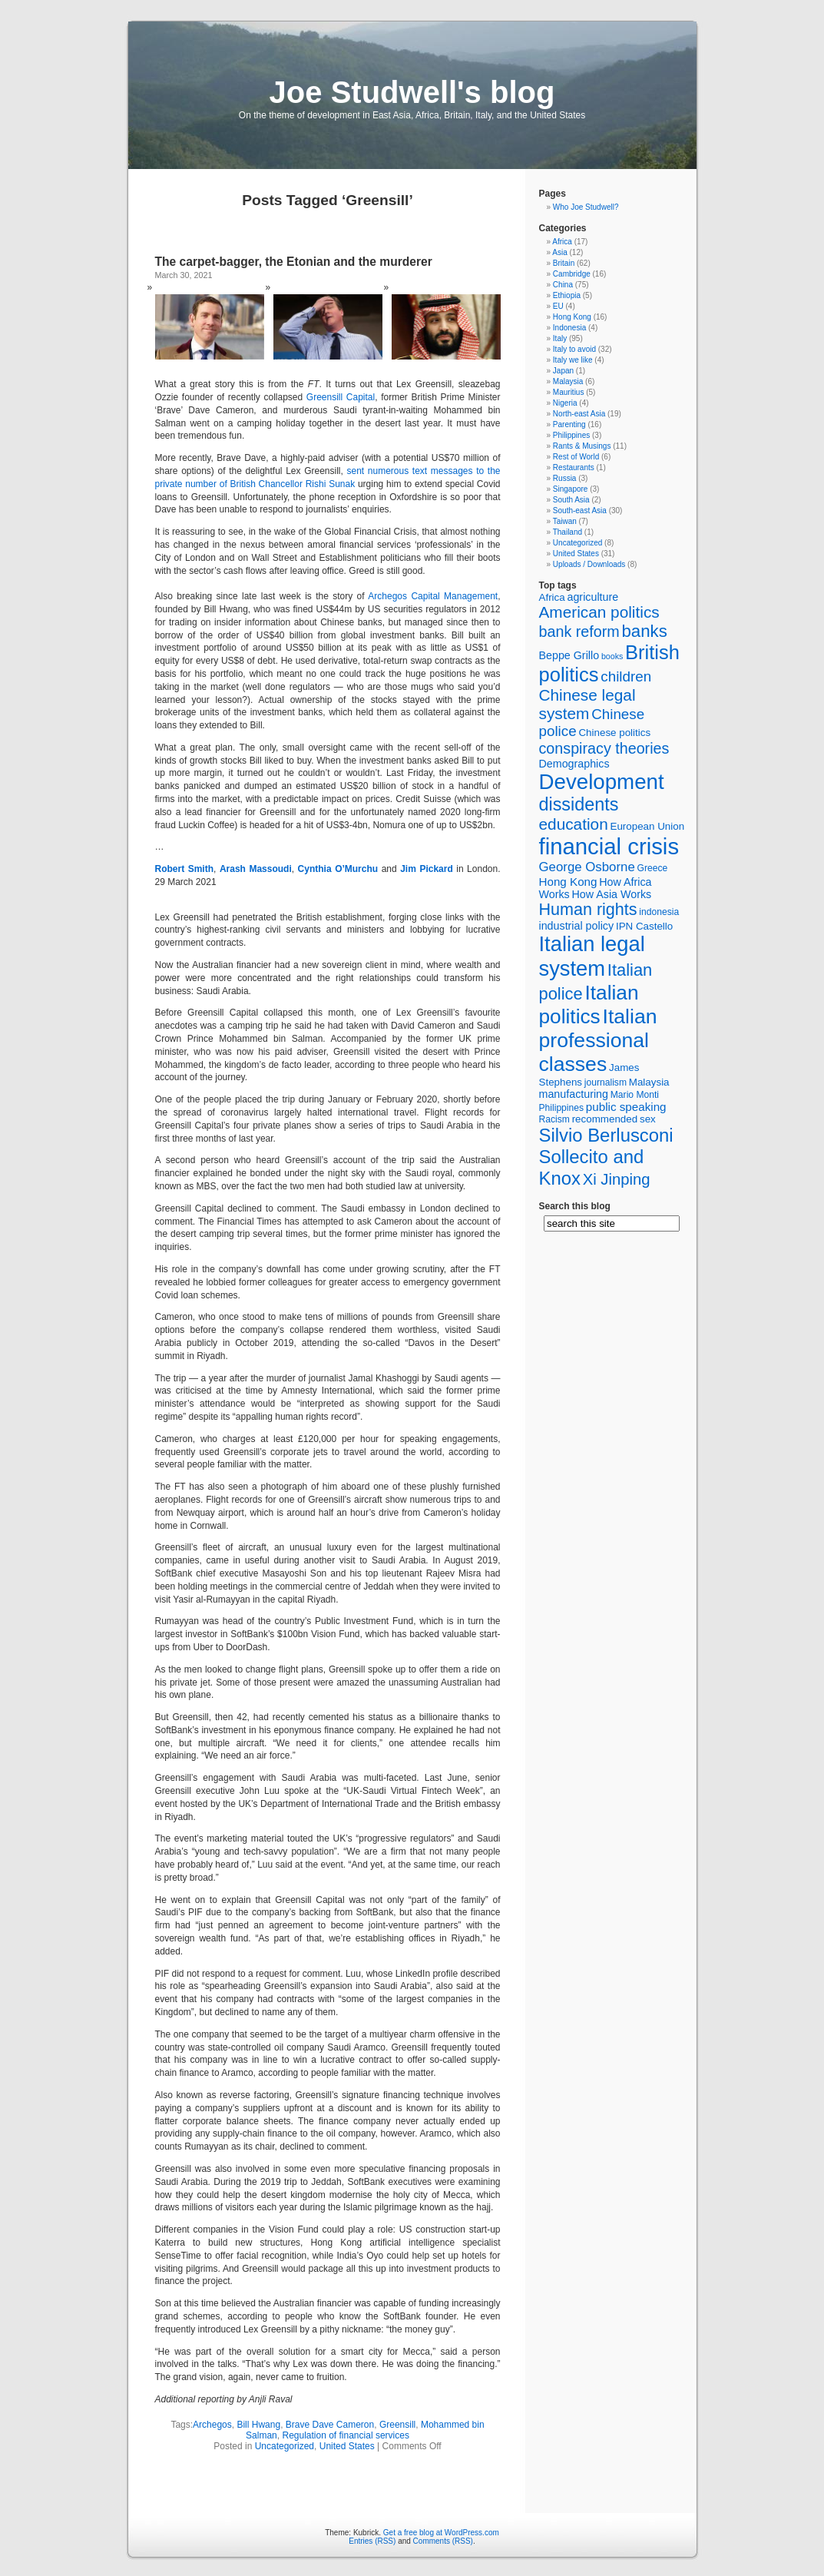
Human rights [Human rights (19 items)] (588, 909)
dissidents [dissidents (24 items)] (579, 804)
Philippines (571, 435)
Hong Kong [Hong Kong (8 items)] (568, 881)
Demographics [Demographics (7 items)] (574, 764)
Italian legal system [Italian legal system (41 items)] (592, 956)
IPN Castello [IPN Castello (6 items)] (644, 926)
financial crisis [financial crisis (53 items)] (609, 846)
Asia (559, 252)
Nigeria (565, 403)
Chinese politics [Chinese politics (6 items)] (614, 732)
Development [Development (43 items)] (601, 782)
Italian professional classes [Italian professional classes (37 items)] (598, 1040)
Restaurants (573, 467)
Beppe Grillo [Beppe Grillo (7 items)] (569, 655)
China (563, 284)
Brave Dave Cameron (330, 2424)
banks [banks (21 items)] (644, 631)
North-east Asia (579, 413)
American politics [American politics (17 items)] (599, 612)
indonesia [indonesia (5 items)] (659, 912)
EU (558, 306)
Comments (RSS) (443, 2541)
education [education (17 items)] (573, 824)
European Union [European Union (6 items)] (647, 826)
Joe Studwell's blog (412, 92)
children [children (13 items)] (626, 676)
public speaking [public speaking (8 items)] (626, 1106)
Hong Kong (572, 317)
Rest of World (576, 457)
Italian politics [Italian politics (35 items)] (589, 1004)
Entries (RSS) (372, 2541)
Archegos (212, 2424)
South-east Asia (580, 510)
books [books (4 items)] (612, 656)
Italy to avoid (574, 349)
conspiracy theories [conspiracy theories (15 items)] (604, 748)
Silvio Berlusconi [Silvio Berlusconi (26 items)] (606, 1135)
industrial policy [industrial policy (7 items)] (576, 926)
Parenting (569, 424)
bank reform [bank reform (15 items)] (579, 631)
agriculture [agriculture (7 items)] (592, 597)
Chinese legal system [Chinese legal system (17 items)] (587, 704)
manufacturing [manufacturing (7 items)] (574, 1094)
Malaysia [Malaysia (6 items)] (649, 1082)
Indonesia (569, 327)
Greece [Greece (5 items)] (652, 868)
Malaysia (568, 381)
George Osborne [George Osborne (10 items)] (587, 867)
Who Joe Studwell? (586, 207)
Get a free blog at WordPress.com (441, 2532)
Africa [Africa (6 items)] (552, 597)
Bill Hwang (258, 2424)
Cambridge (572, 274)
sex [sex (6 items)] (648, 1119)
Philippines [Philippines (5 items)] (561, 1107)
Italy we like (573, 360)
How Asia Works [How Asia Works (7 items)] (611, 894)
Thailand (567, 532)
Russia (565, 478)
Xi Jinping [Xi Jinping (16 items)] (616, 1179)
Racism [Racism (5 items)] (554, 1119)
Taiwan (565, 521)
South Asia (571, 500)
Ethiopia (567, 295)
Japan (563, 370)
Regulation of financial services (345, 2435)
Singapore (570, 489)
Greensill (397, 2424)
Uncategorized (284, 2446)
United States (347, 2446)
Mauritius (568, 392)
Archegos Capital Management (433, 596)
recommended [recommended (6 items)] (605, 1119)
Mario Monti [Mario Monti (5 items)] (635, 1094)
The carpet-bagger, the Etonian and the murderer (293, 261)
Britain (563, 263)
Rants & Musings (582, 446)
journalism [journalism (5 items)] (605, 1082)
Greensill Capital (340, 397)
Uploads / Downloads (589, 564)
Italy (560, 338)
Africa (562, 241)
